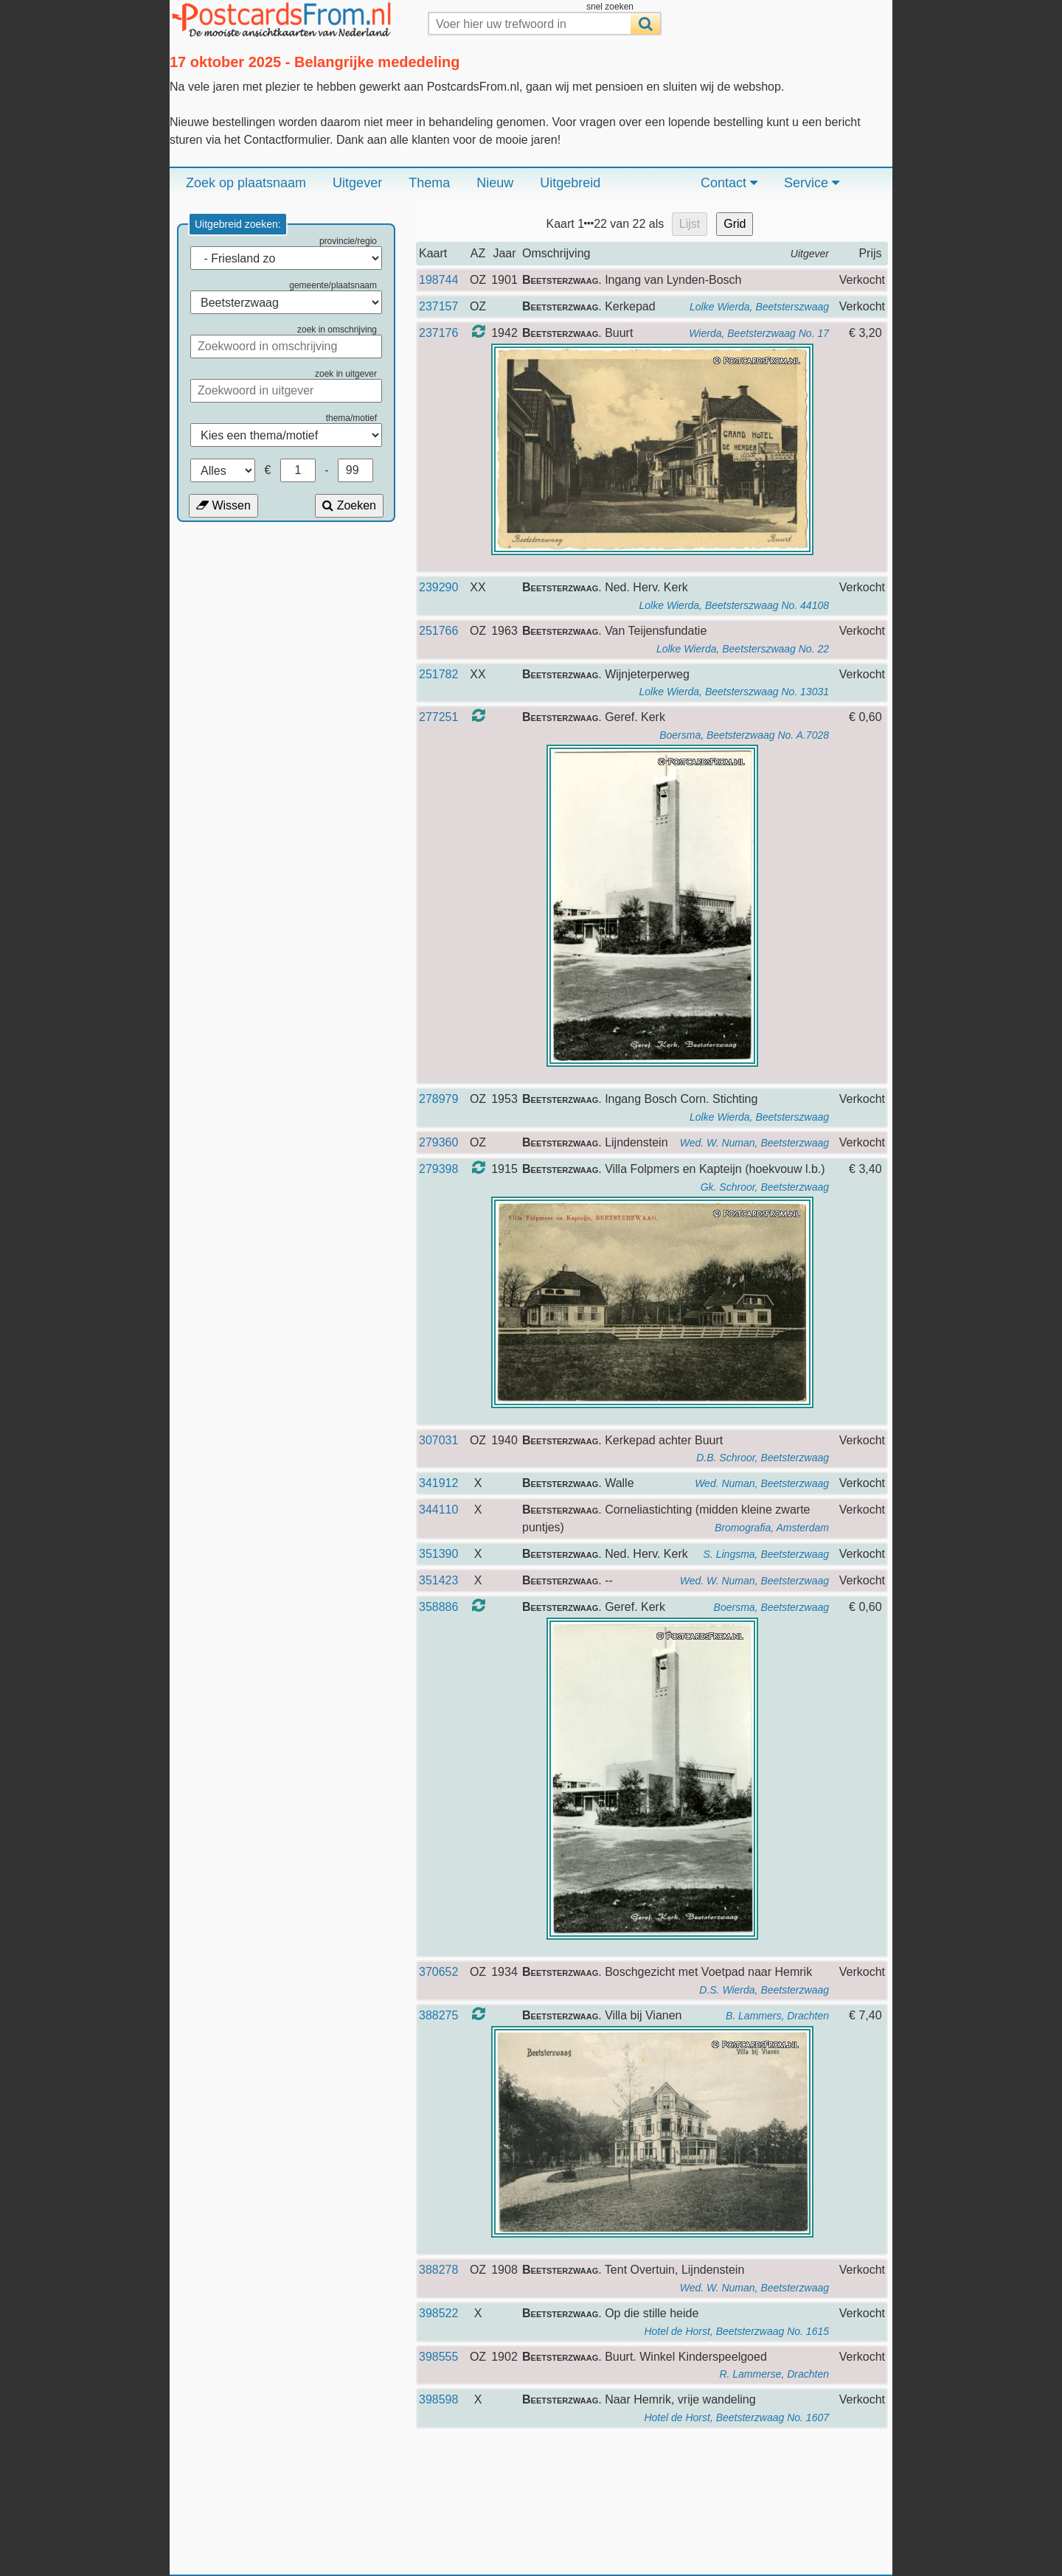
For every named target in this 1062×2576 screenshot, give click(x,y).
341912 (438, 1483)
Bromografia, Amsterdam (772, 1528)
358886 (438, 1607)
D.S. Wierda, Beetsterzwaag (764, 1990)
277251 (438, 717)
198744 (438, 280)
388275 (438, 2015)
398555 (438, 2356)
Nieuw (494, 182)
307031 (438, 1440)
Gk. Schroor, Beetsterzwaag (765, 1187)
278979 (438, 1099)
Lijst (689, 223)
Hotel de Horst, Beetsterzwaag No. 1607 (736, 2417)
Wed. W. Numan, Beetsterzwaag (754, 1143)
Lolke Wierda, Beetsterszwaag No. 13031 (734, 691)
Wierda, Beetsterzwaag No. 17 (759, 333)
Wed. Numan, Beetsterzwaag (762, 1483)
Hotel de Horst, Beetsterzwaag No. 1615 (736, 2331)
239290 (438, 587)
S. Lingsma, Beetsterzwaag (766, 1554)
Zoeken (349, 505)
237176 (438, 333)
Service (811, 182)
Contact (729, 182)
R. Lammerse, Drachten (774, 2374)
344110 (438, 1509)
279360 (438, 1142)
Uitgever (357, 182)
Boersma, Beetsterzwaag (771, 1607)
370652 (438, 1972)
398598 (438, 2399)
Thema (429, 182)
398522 (438, 2313)
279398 (438, 1169)
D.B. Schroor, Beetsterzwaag (762, 1457)
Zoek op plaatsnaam (246, 182)
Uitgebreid (570, 182)
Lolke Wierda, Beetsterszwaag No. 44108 (734, 605)
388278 (438, 2269)
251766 (438, 630)
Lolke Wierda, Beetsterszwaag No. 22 (742, 649)
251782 (438, 674)
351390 (438, 1554)
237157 (438, 306)
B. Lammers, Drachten (777, 2016)
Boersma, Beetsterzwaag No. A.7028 (744, 735)
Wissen (223, 505)
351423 (438, 1580)
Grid (734, 223)
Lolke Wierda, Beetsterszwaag (759, 307)
